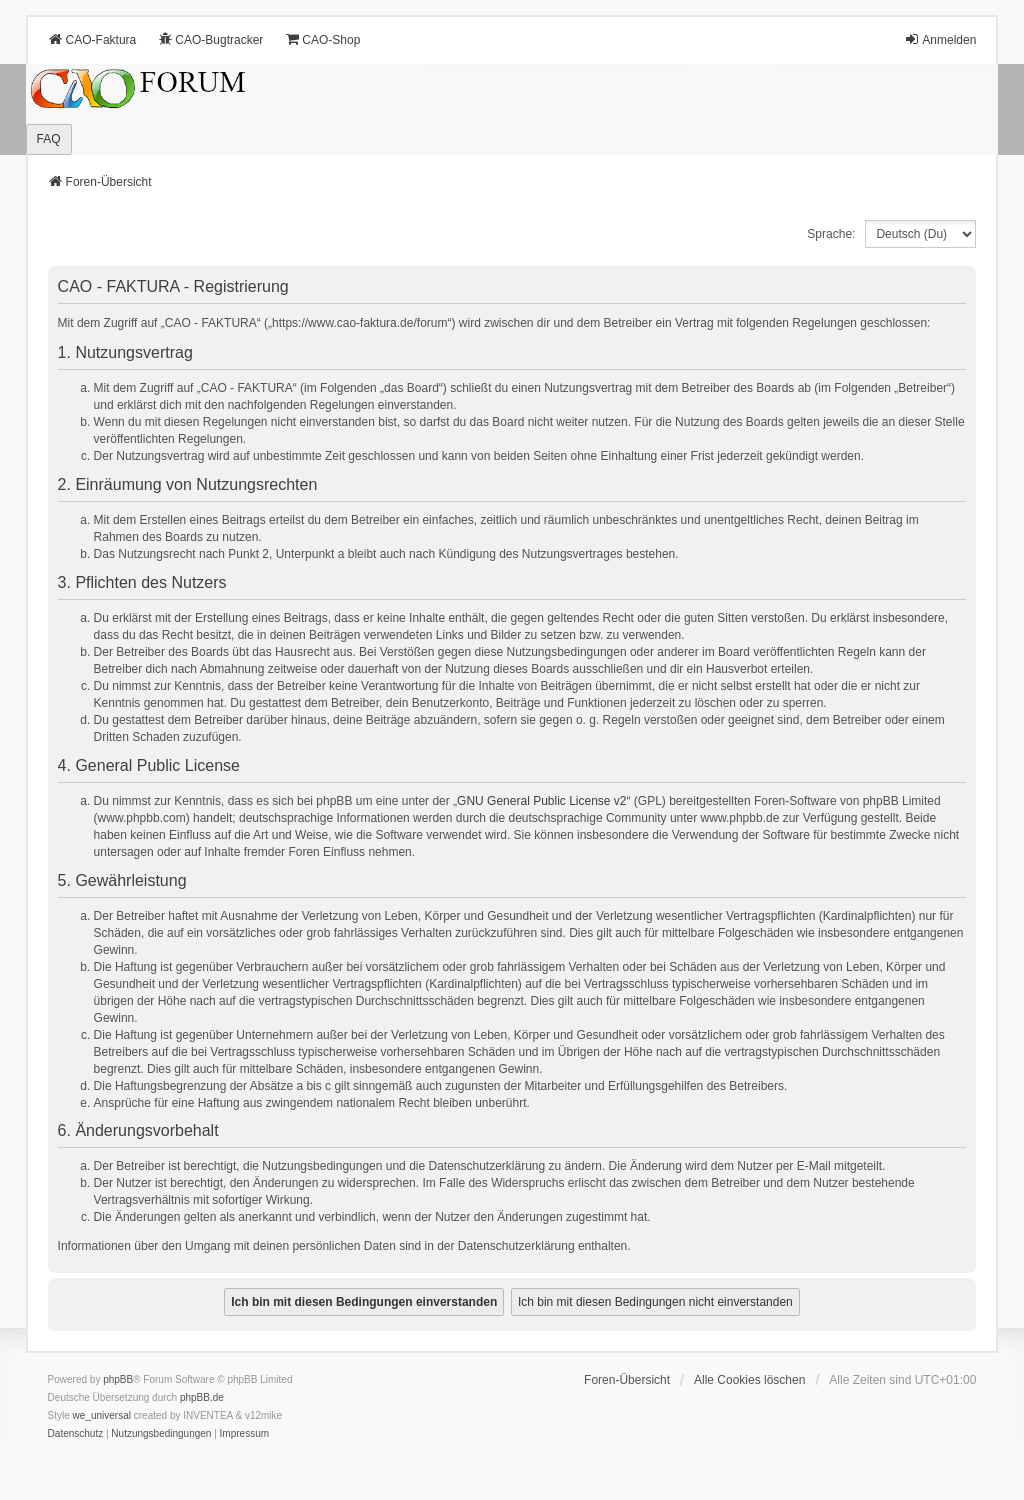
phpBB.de (202, 1397)
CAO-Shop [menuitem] (322, 39)
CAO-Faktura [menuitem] (92, 39)
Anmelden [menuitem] (940, 39)
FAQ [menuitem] (49, 139)
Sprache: (831, 234)
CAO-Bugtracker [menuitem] (210, 39)
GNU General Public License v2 (541, 801)
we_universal (102, 1415)
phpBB (118, 1379)
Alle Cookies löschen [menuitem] (749, 1380)
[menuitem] (76, 1434)
